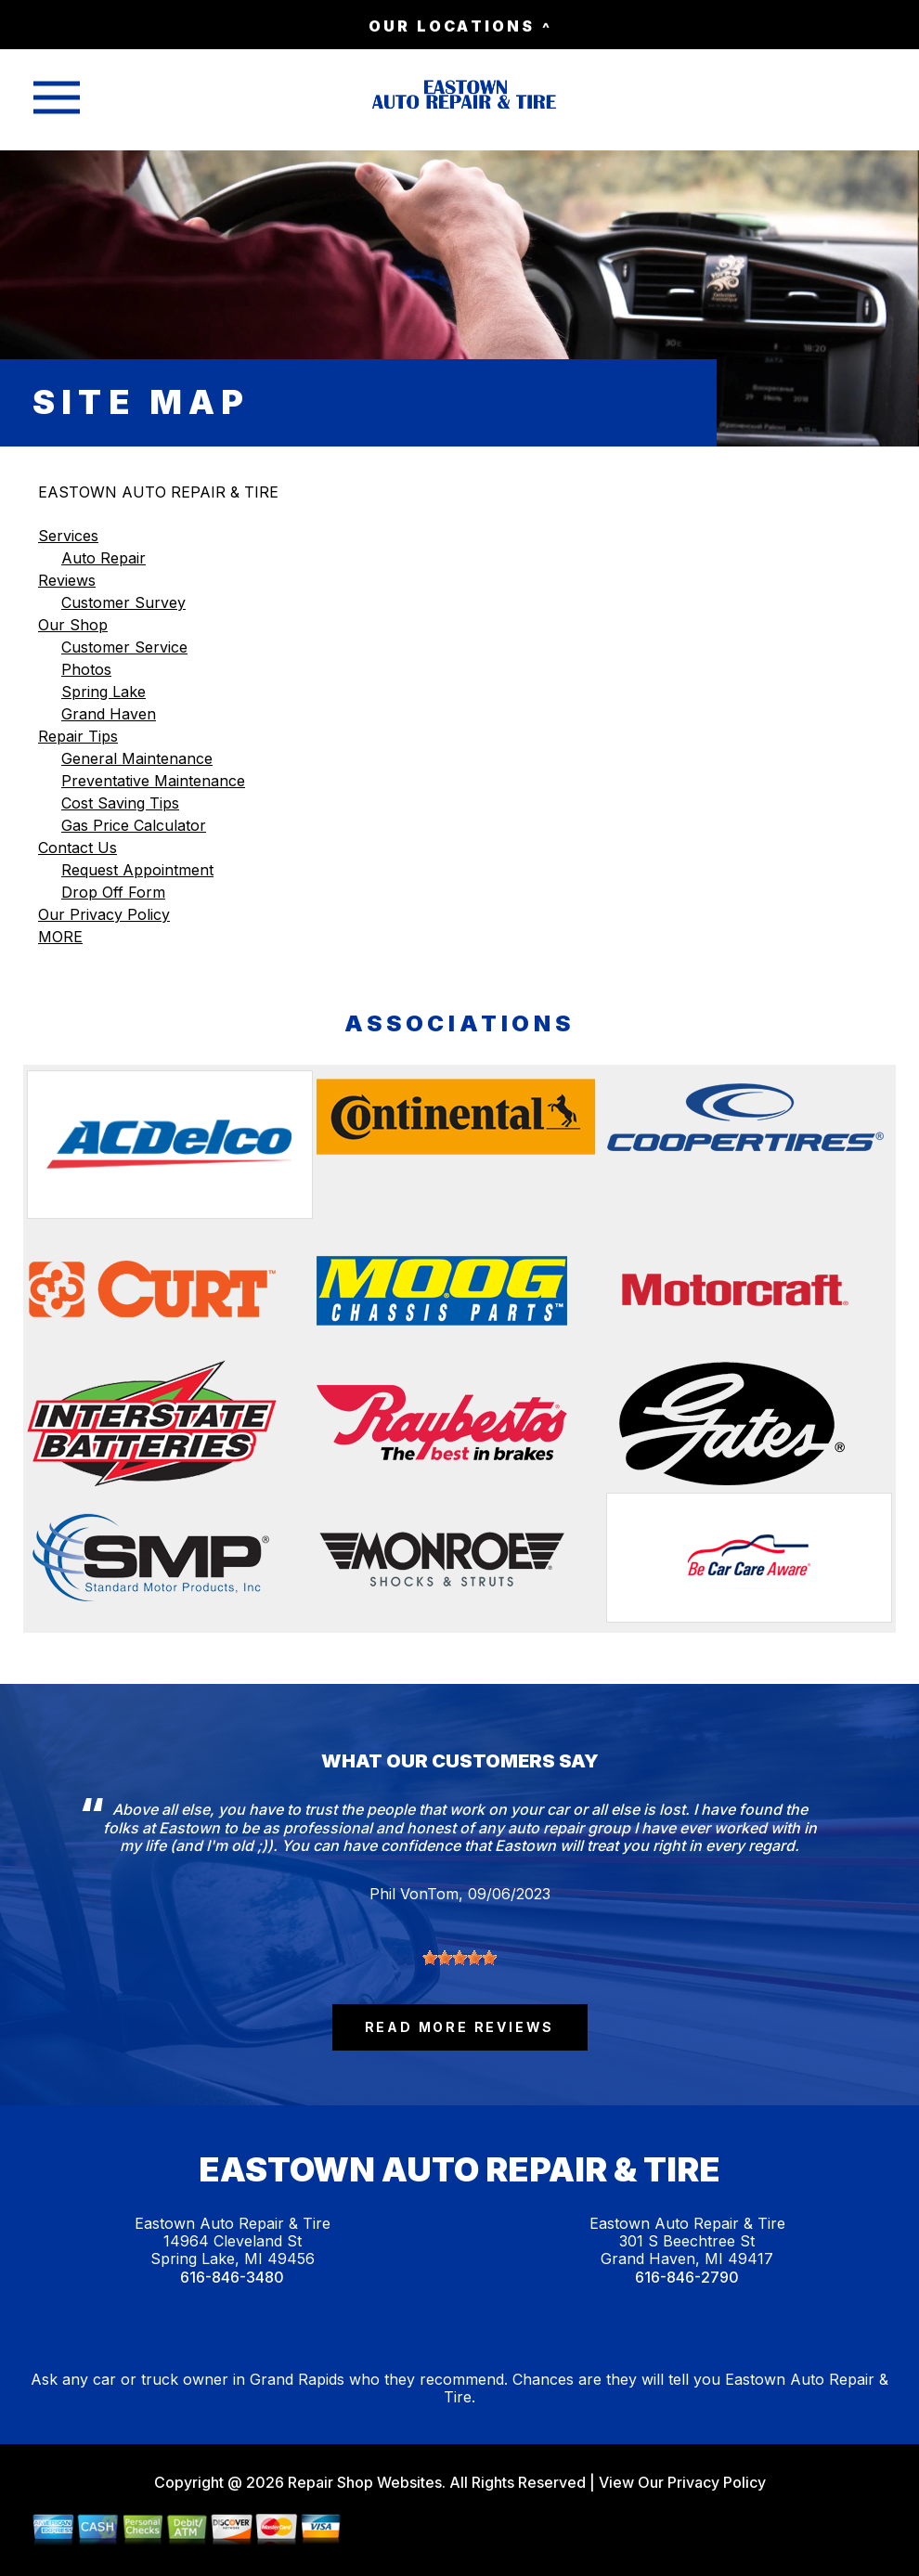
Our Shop (73, 624)
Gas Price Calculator (133, 825)
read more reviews (460, 2027)
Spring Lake (103, 691)
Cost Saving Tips (120, 803)
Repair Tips (78, 736)
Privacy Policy (716, 2482)
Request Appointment (137, 870)
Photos (86, 669)
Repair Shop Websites (363, 2482)
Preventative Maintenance (153, 780)
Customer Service (124, 647)
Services (68, 535)
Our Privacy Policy (104, 914)
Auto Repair (103, 558)
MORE (60, 936)
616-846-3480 (232, 2277)
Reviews (67, 580)
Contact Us (77, 847)
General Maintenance (137, 758)
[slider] (459, 1957)
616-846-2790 (687, 2277)
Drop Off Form (113, 892)
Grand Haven (108, 714)
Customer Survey (123, 602)
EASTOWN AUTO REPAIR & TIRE (158, 492)
